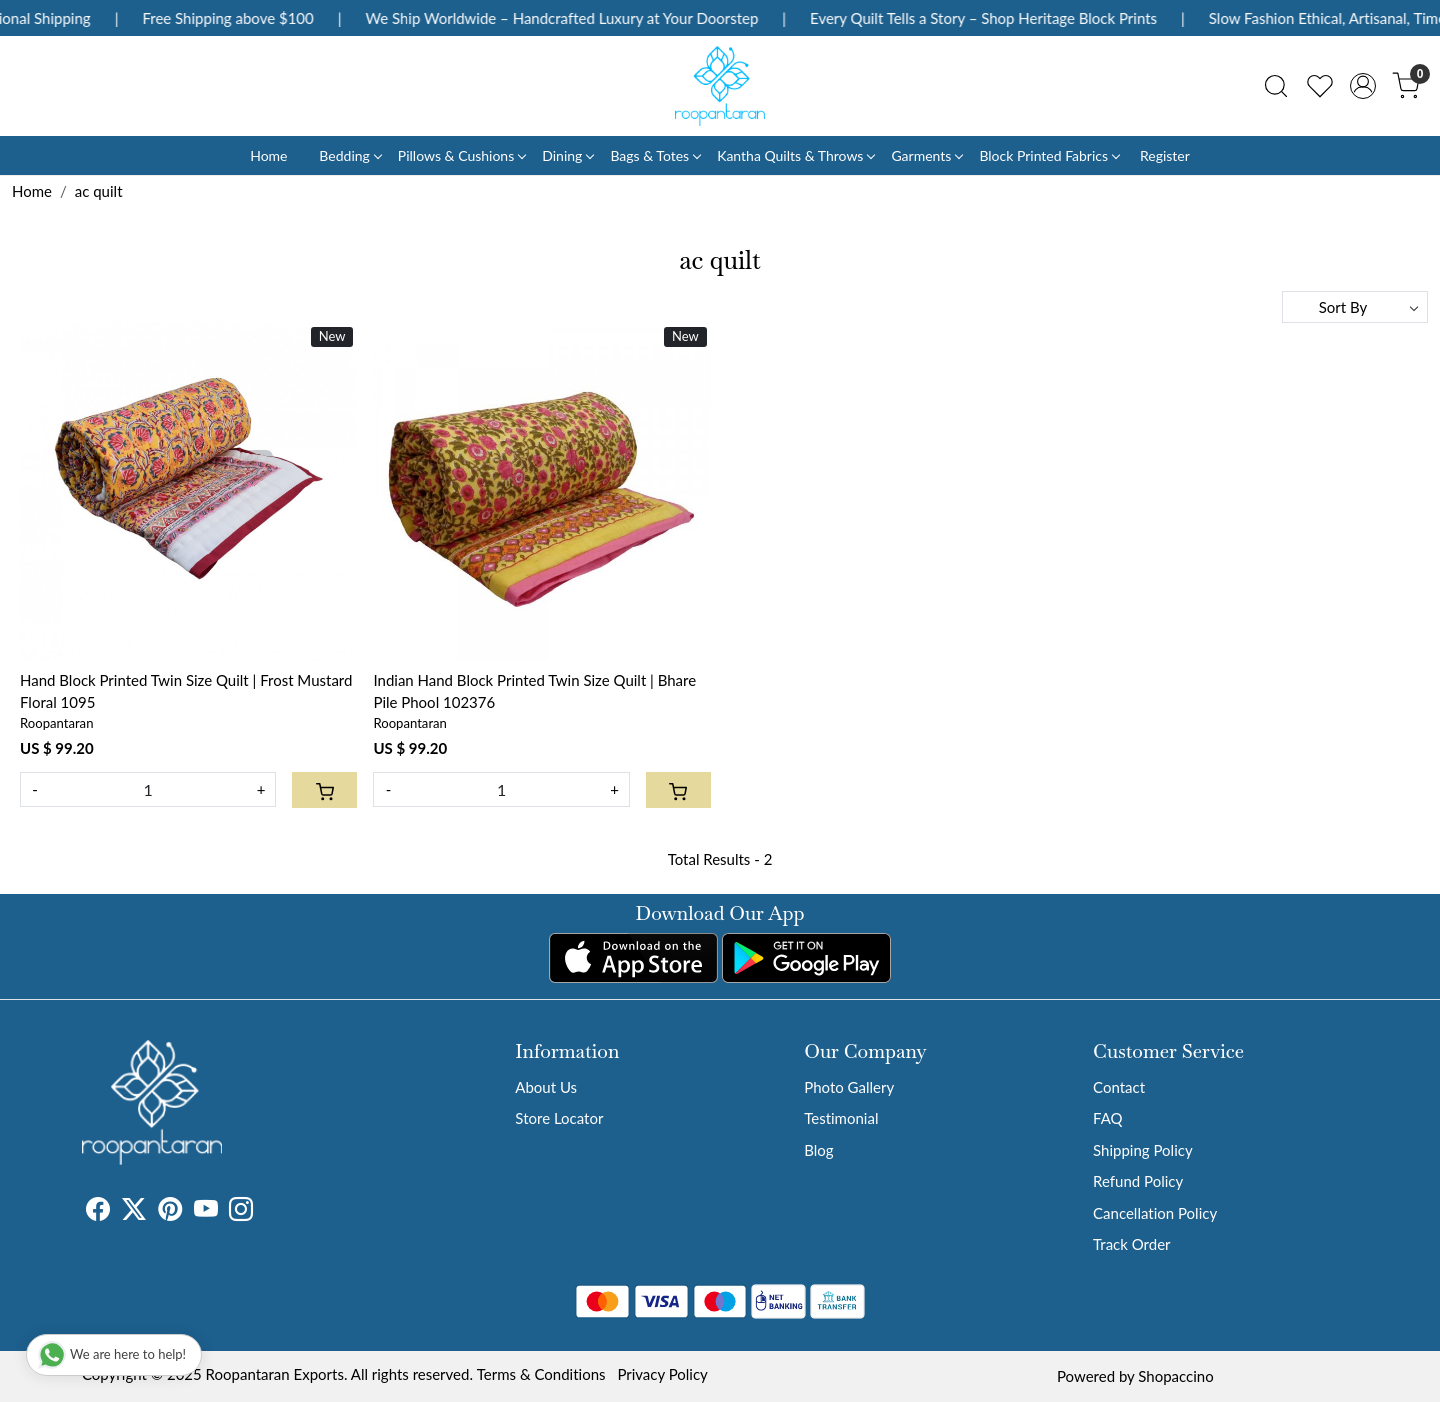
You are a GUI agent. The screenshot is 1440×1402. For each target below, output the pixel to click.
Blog (818, 1150)
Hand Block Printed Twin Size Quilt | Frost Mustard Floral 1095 (186, 691)
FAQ (1108, 1118)
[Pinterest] (170, 1212)
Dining (567, 155)
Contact (1119, 1087)
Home (268, 155)
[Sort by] (1355, 307)
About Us (546, 1087)
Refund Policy (1138, 1181)
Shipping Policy (1143, 1150)
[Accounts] (1363, 86)
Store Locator (559, 1118)
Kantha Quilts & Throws (795, 155)
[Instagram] (241, 1212)
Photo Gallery (849, 1087)
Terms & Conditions (541, 1374)
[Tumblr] (265, 1212)
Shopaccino (1175, 1376)
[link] (1276, 86)
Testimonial (841, 1118)
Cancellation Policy (1155, 1213)
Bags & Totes (655, 155)
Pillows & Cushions (461, 155)
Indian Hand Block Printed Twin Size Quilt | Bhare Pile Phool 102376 (534, 691)
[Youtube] (206, 1212)
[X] (134, 1212)
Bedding (349, 155)
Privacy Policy (662, 1374)
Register (1165, 155)
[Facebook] (98, 1212)
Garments (926, 155)
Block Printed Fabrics (1049, 155)
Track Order (1131, 1244)
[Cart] (324, 790)
